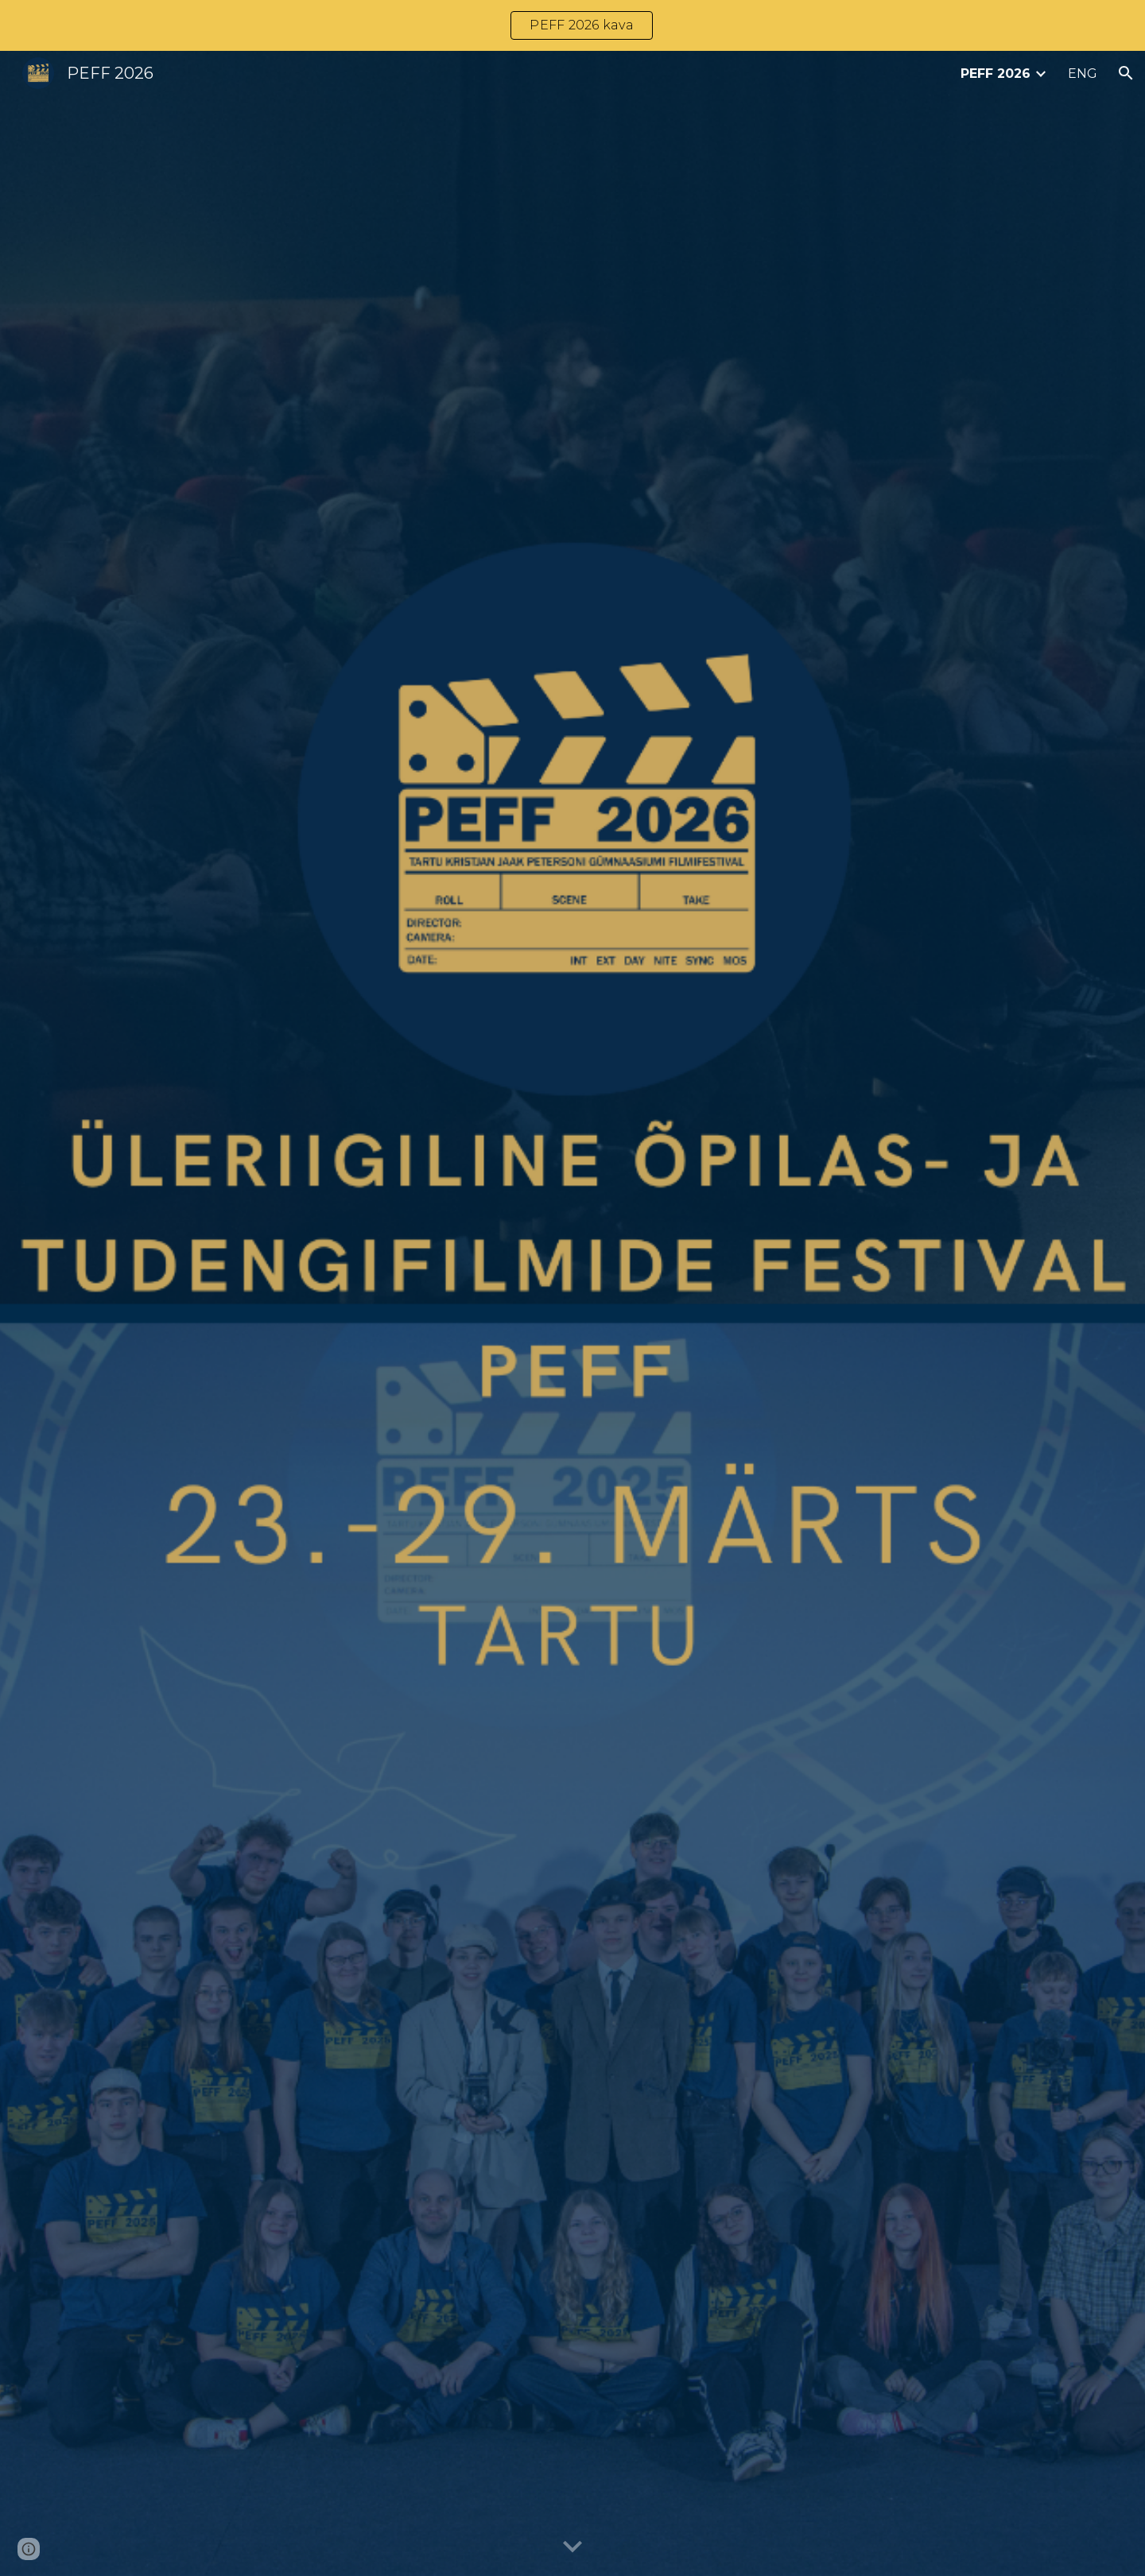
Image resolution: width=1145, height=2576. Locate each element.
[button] (1126, 73)
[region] (572, 25)
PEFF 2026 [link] (995, 73)
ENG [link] (1082, 73)
